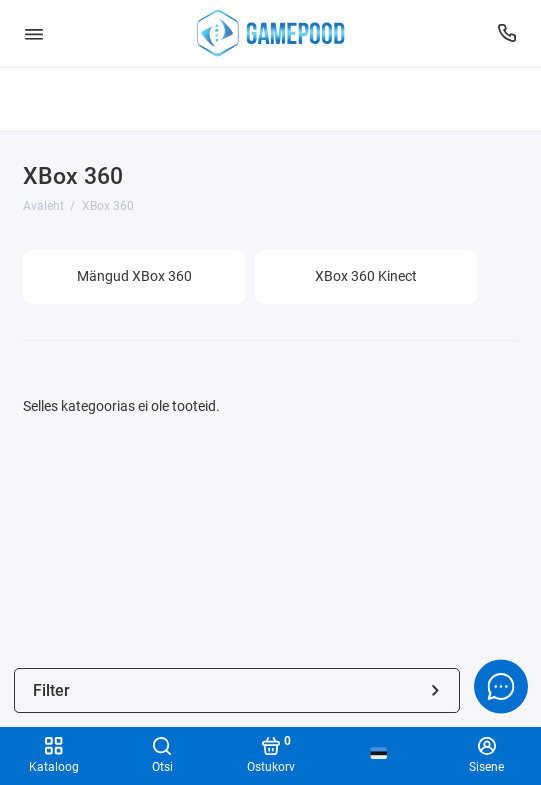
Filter (237, 690)
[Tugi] (508, 33)
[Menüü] (34, 33)
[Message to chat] (501, 686)
